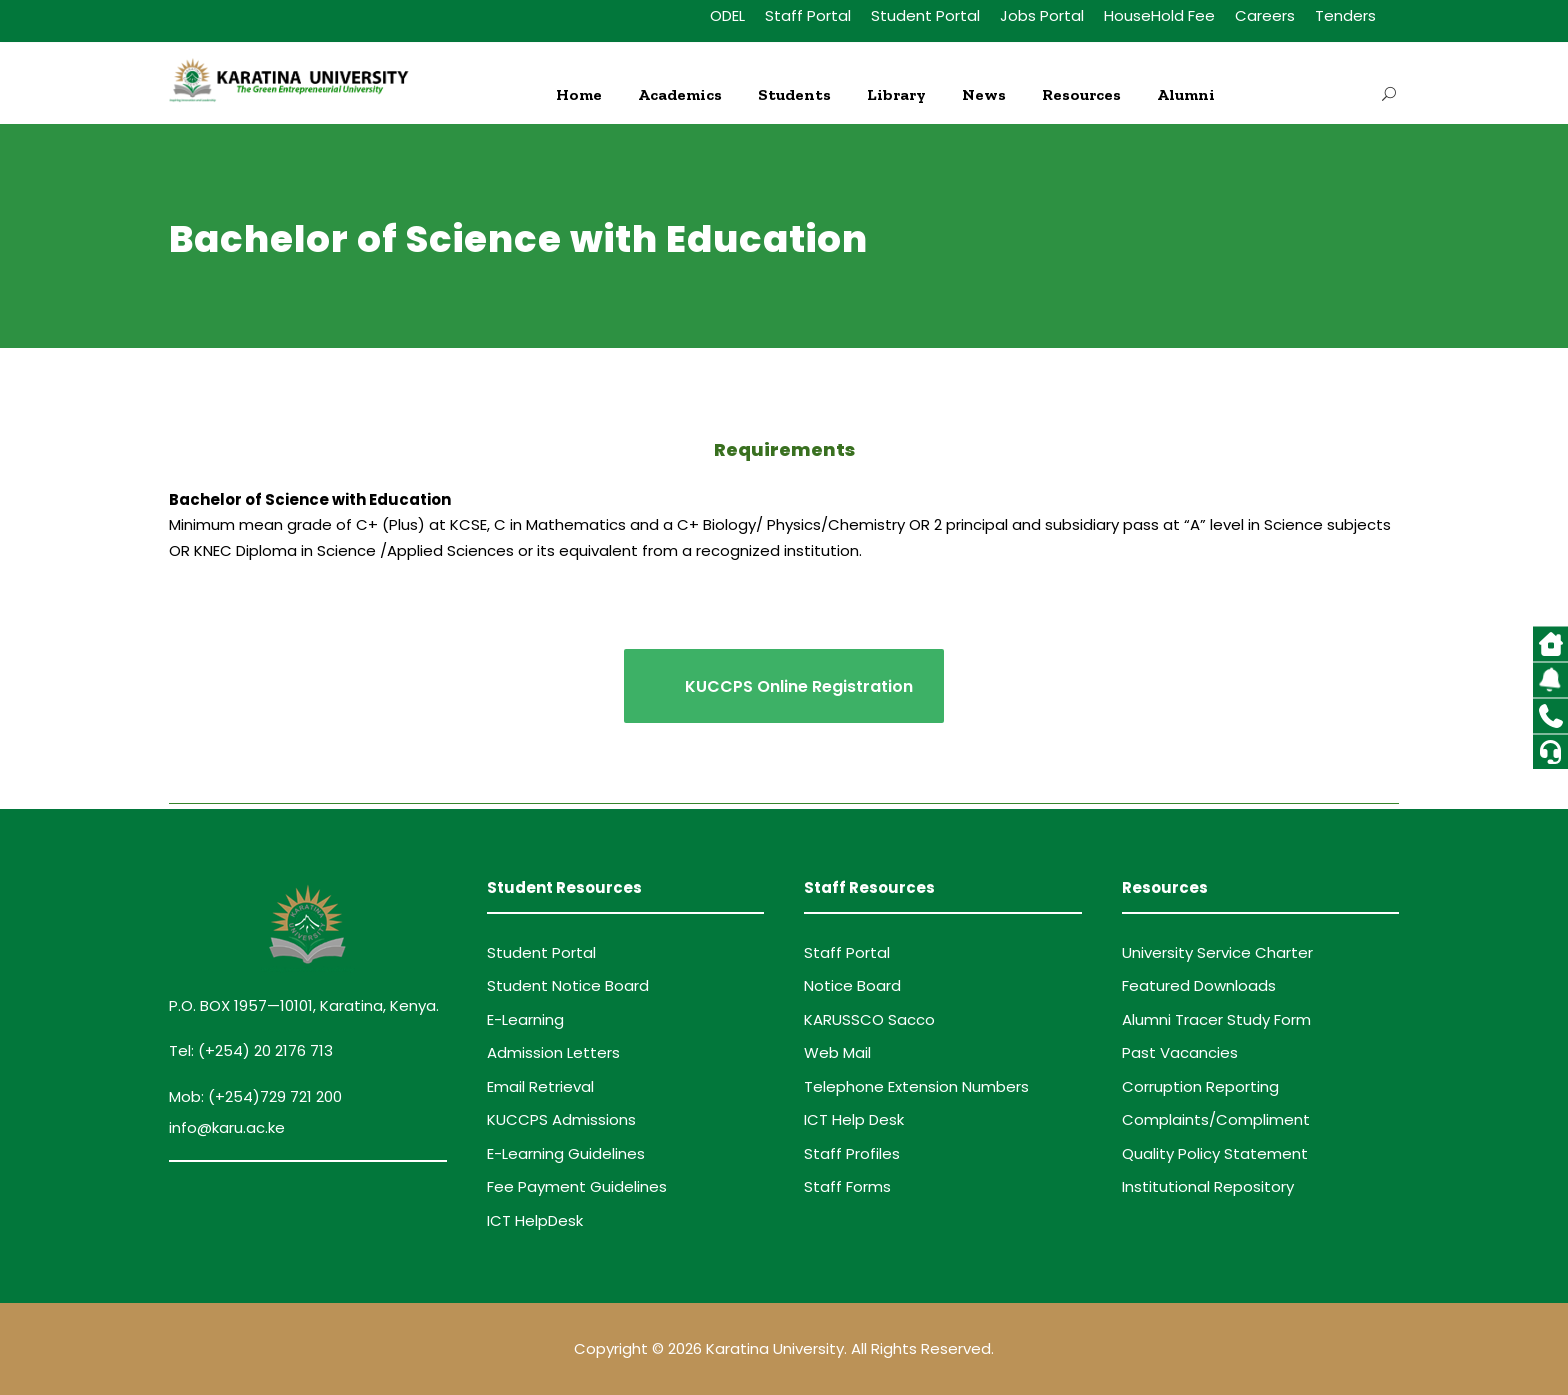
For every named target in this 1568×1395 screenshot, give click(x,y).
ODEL (727, 15)
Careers (1265, 15)
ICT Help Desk (854, 1119)
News (984, 94)
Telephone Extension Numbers (916, 1086)
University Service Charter (1217, 952)
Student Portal (925, 15)
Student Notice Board (568, 985)
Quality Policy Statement (1215, 1153)
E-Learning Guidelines (566, 1153)
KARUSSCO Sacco (869, 1019)
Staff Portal (808, 15)
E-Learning (525, 1019)
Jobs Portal (1042, 15)
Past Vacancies (1180, 1052)
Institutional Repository (1208, 1186)
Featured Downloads (1199, 985)
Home (579, 94)
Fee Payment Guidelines (577, 1186)
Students (794, 94)
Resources (1081, 94)
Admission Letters (553, 1052)
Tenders (1345, 15)
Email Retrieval (540, 1086)
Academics (680, 94)
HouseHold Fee (1159, 15)
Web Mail (837, 1052)
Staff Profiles (852, 1153)
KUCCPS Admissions (561, 1119)
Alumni (1186, 94)
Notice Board (852, 985)
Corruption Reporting (1200, 1086)
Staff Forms (847, 1186)
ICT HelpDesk (535, 1220)
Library (896, 94)
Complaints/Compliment (1216, 1119)
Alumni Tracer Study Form (1216, 1019)
